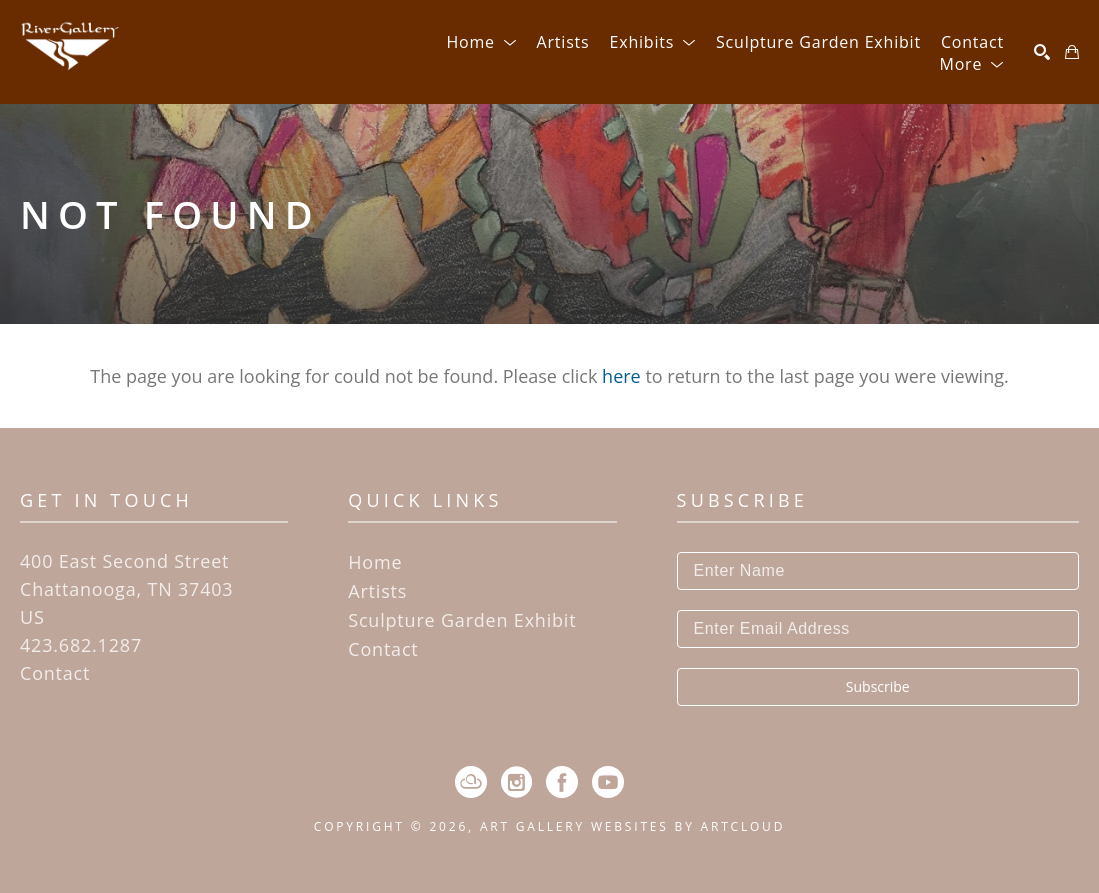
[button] (481, 42)
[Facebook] (562, 782)
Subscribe (878, 686)
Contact (55, 673)
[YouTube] (608, 782)
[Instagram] (516, 782)
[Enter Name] (878, 571)
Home (375, 562)
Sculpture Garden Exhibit (462, 620)
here (621, 376)
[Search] (1042, 52)
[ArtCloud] (471, 782)
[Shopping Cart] (1072, 52)
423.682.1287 (81, 645)
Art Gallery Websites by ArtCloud (632, 826)
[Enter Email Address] (878, 629)
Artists (377, 591)
